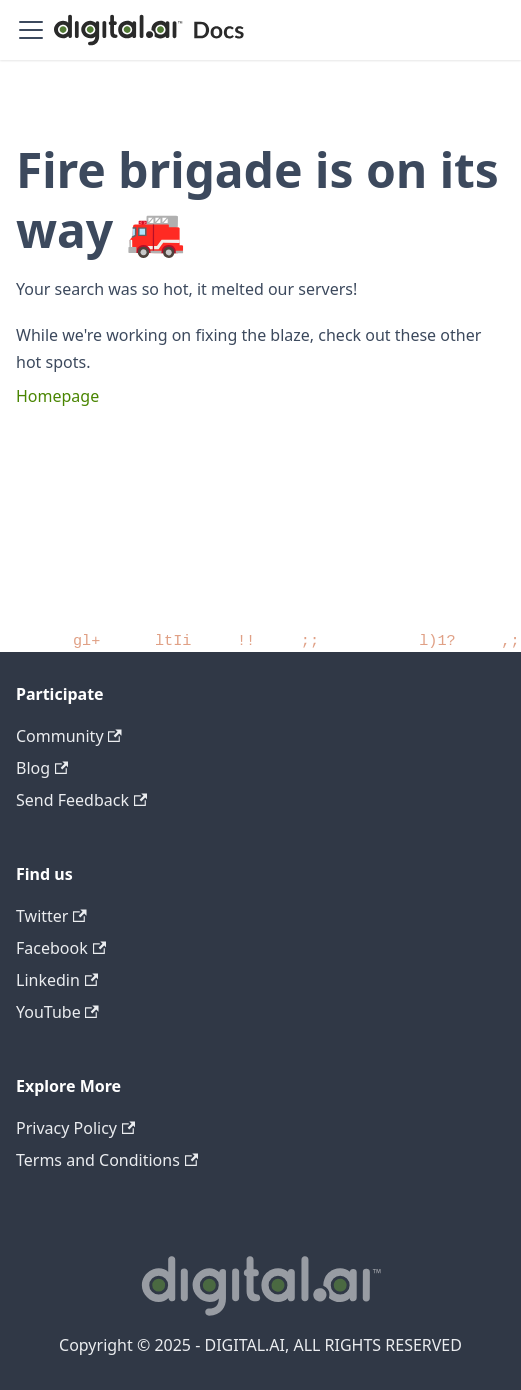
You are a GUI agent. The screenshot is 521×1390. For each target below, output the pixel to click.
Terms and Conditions (107, 1160)
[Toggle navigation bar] (31, 30)
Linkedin (57, 980)
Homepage (57, 396)
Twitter (51, 916)
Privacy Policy (75, 1128)
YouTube (57, 1012)
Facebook (61, 948)
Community (69, 736)
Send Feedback (81, 800)
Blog (42, 768)
